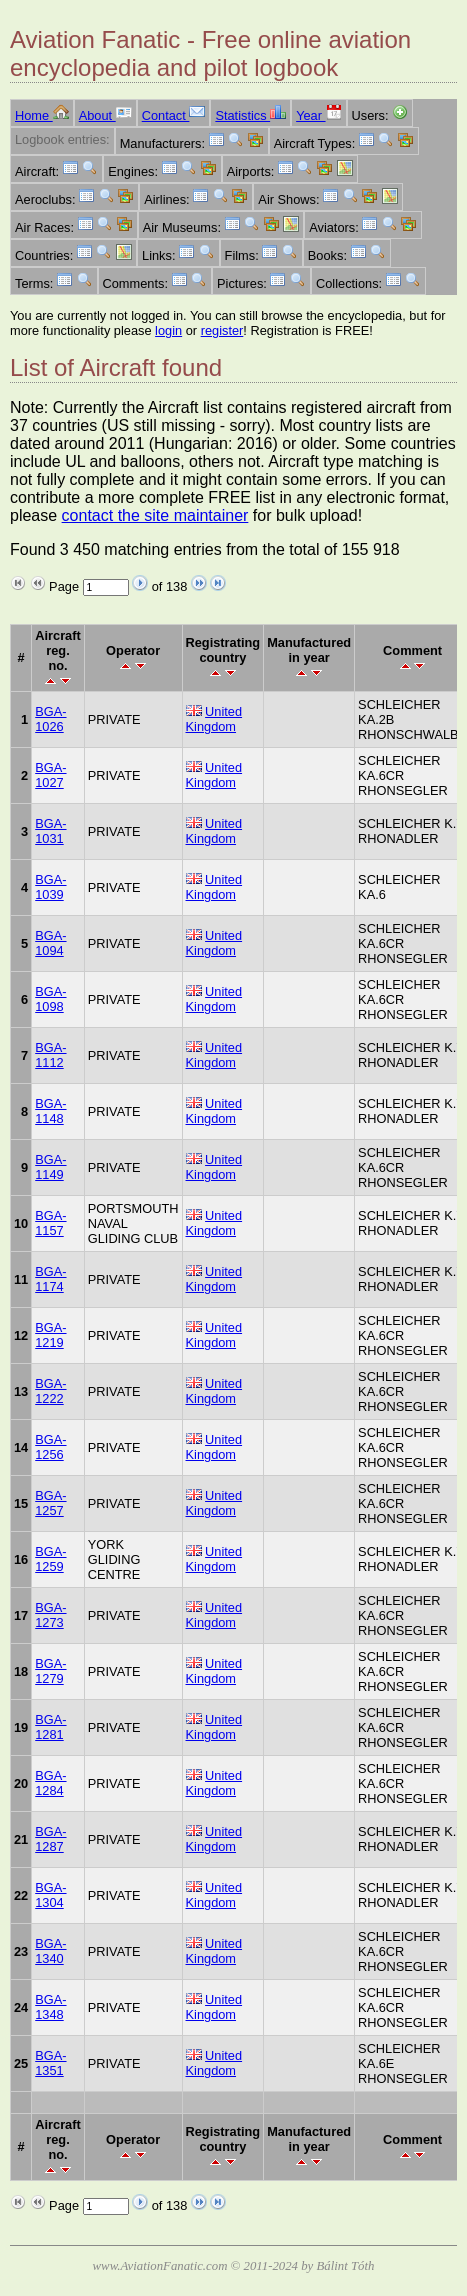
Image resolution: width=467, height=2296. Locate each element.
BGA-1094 (50, 943)
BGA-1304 (50, 1895)
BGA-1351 (50, 2063)
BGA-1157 (50, 1223)
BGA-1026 (50, 719)
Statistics (250, 115)
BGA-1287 (50, 1839)
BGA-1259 (50, 1559)
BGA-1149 (50, 1167)
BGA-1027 (50, 775)
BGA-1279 (50, 1671)
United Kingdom (214, 719)
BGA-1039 (50, 887)
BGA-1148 (50, 1111)
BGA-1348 (50, 2007)
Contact (174, 115)
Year (318, 115)
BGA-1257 (50, 1503)
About (105, 115)
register (222, 330)
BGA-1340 (50, 1951)
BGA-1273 (50, 1615)
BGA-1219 (50, 1335)
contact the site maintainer (155, 515)
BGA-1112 (50, 1055)
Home (42, 115)
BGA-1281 (50, 1727)
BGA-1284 (50, 1783)
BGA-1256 (50, 1447)
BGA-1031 (50, 831)
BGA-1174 (50, 1279)
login (168, 330)
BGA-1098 (50, 999)
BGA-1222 (50, 1391)
